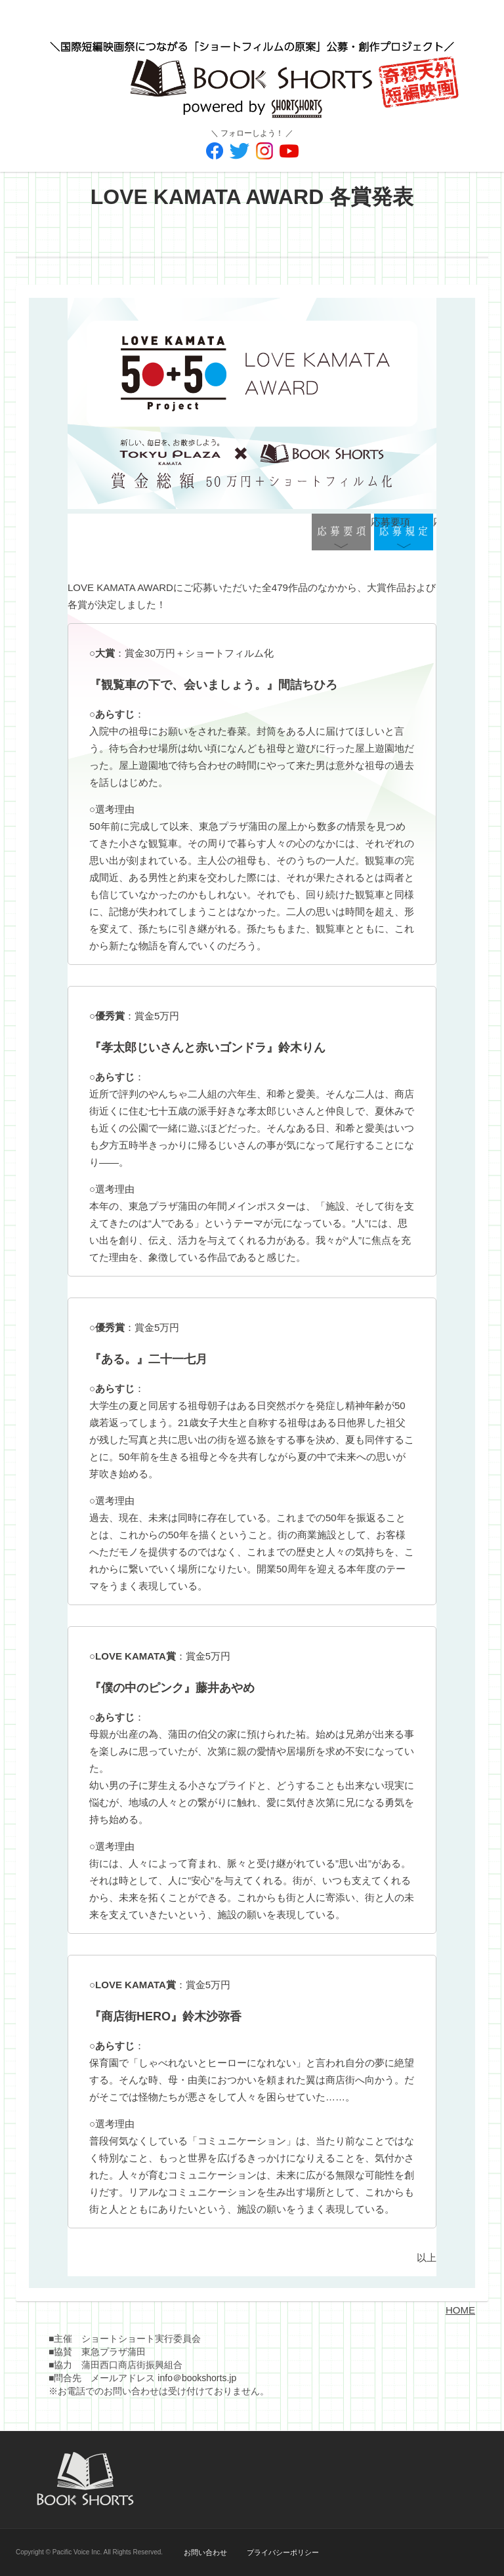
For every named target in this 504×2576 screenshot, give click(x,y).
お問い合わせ (205, 2552)
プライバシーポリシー (283, 2552)
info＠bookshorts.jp (197, 2378)
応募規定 (403, 533)
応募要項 (341, 533)
